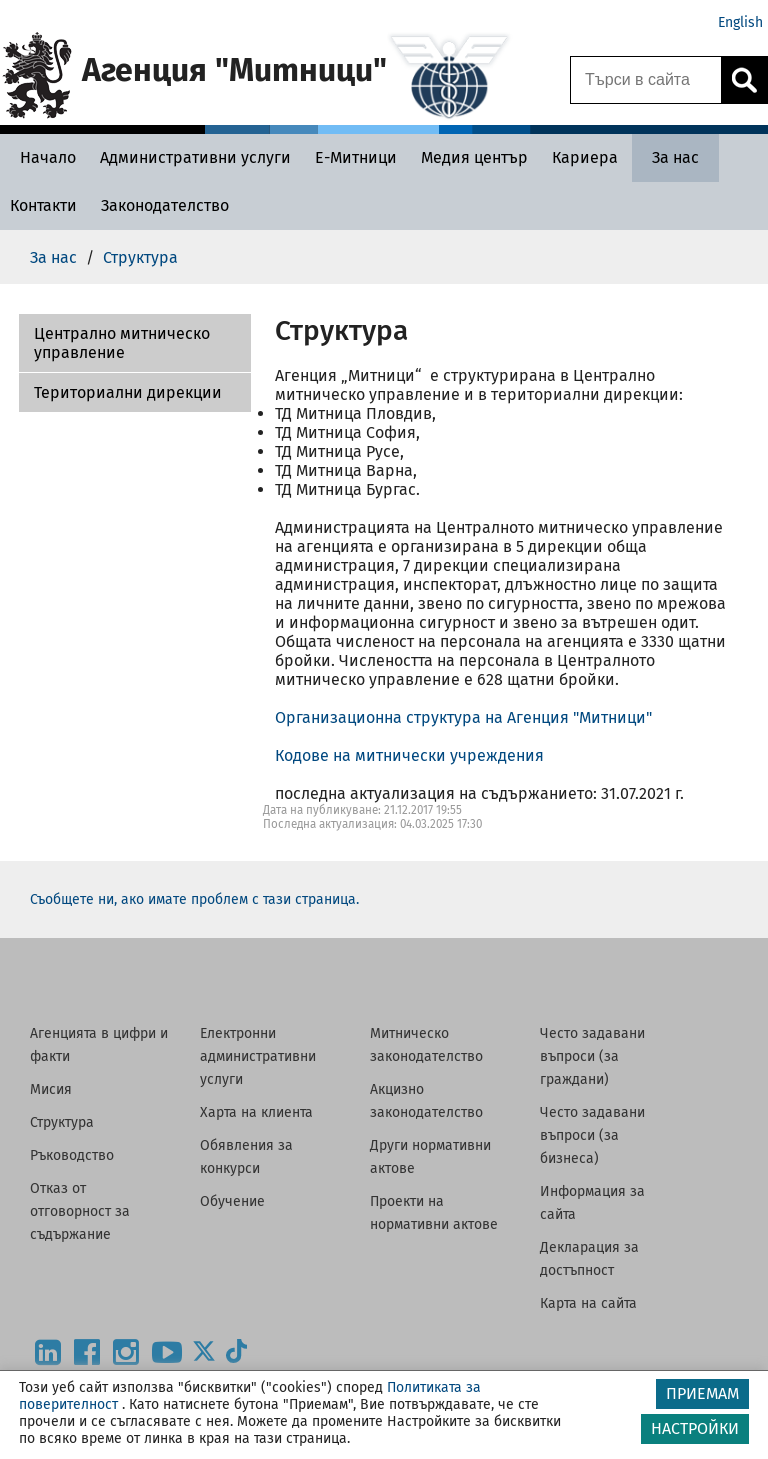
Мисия (51, 1089)
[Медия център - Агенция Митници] (474, 157)
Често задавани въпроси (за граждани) (592, 1056)
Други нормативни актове (430, 1157)
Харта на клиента (256, 1112)
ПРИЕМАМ (702, 1393)
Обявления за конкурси (246, 1157)
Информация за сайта (592, 1203)
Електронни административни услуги (258, 1056)
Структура (62, 1122)
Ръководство (72, 1155)
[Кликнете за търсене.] (744, 80)
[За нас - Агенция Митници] (675, 157)
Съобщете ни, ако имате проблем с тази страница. (194, 899)
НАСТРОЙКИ (695, 1428)
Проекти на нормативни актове (434, 1213)
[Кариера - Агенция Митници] (585, 157)
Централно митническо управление (122, 343)
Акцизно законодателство (426, 1101)
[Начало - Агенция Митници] (43, 157)
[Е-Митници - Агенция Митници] (356, 157)
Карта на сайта (588, 1303)
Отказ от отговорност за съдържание (80, 1211)
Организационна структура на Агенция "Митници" (463, 717)
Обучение (232, 1201)
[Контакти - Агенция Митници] (43, 205)
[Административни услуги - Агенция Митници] (195, 157)
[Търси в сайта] (646, 80)
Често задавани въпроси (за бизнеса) (592, 1135)
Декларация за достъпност (589, 1259)
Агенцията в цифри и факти (99, 1045)
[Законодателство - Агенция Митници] (165, 205)
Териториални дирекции (128, 392)
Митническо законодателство (426, 1045)
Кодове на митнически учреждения (409, 755)
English (740, 22)
